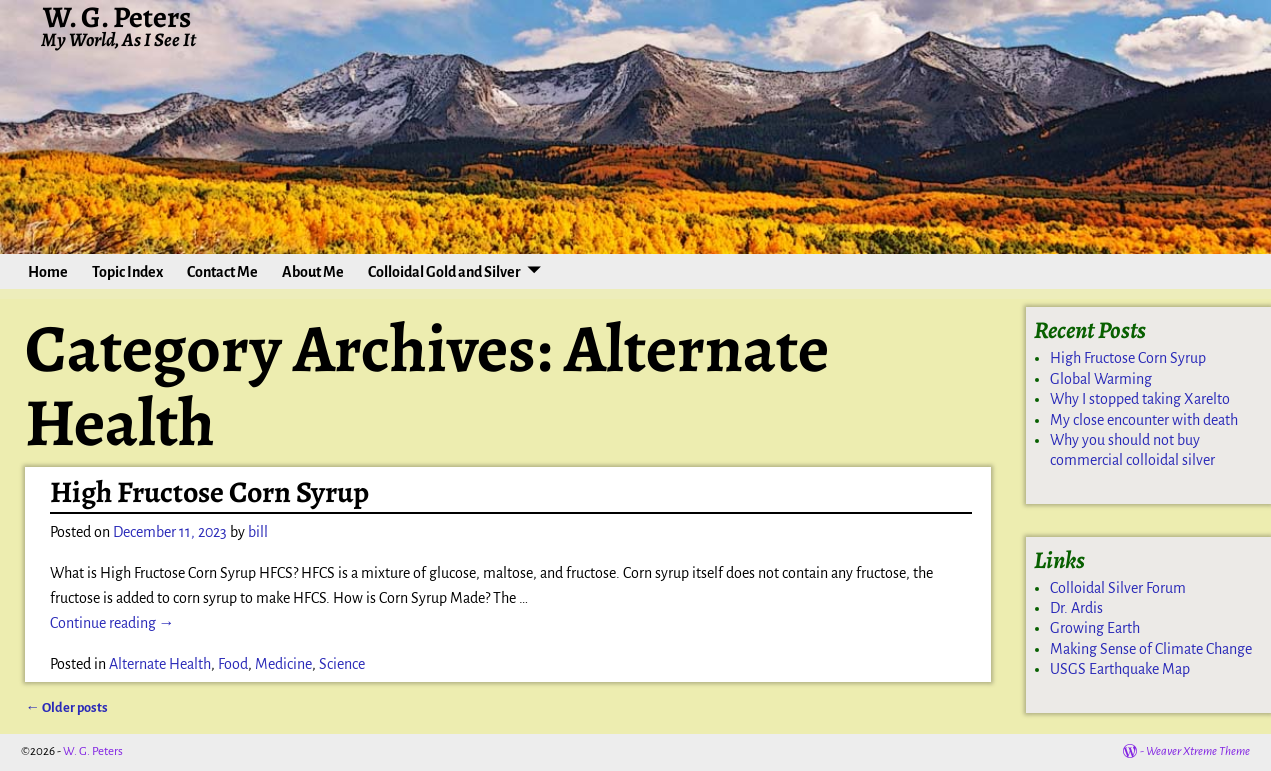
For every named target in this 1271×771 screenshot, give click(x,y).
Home (48, 272)
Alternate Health (160, 664)
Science (342, 664)
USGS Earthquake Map (1120, 669)
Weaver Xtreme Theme (1198, 751)
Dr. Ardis (1076, 608)
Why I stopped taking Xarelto (1140, 399)
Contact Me (222, 272)
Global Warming (1101, 379)
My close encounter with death (1144, 420)
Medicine (283, 664)
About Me (313, 272)
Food (233, 664)
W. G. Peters (93, 751)
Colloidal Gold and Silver (444, 272)
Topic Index (127, 272)
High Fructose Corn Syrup (209, 492)
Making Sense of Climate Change (1151, 649)
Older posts (66, 707)
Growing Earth (1095, 628)
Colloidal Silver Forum (1118, 588)
